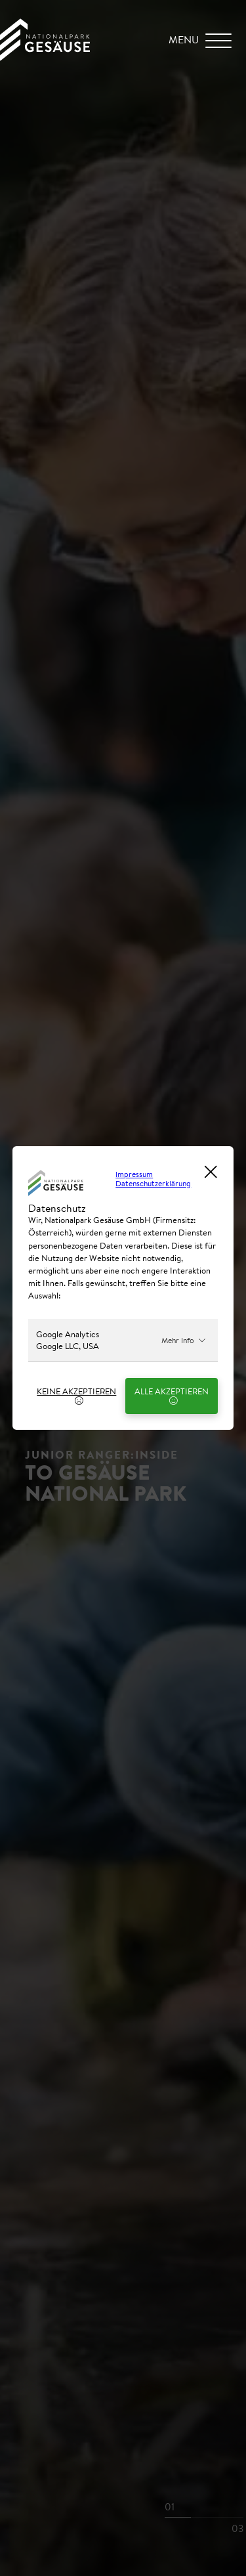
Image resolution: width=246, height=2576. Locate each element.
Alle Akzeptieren (171, 1395)
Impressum (134, 1174)
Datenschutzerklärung (153, 1183)
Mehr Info (183, 1340)
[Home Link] (45, 57)
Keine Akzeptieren (76, 1395)
